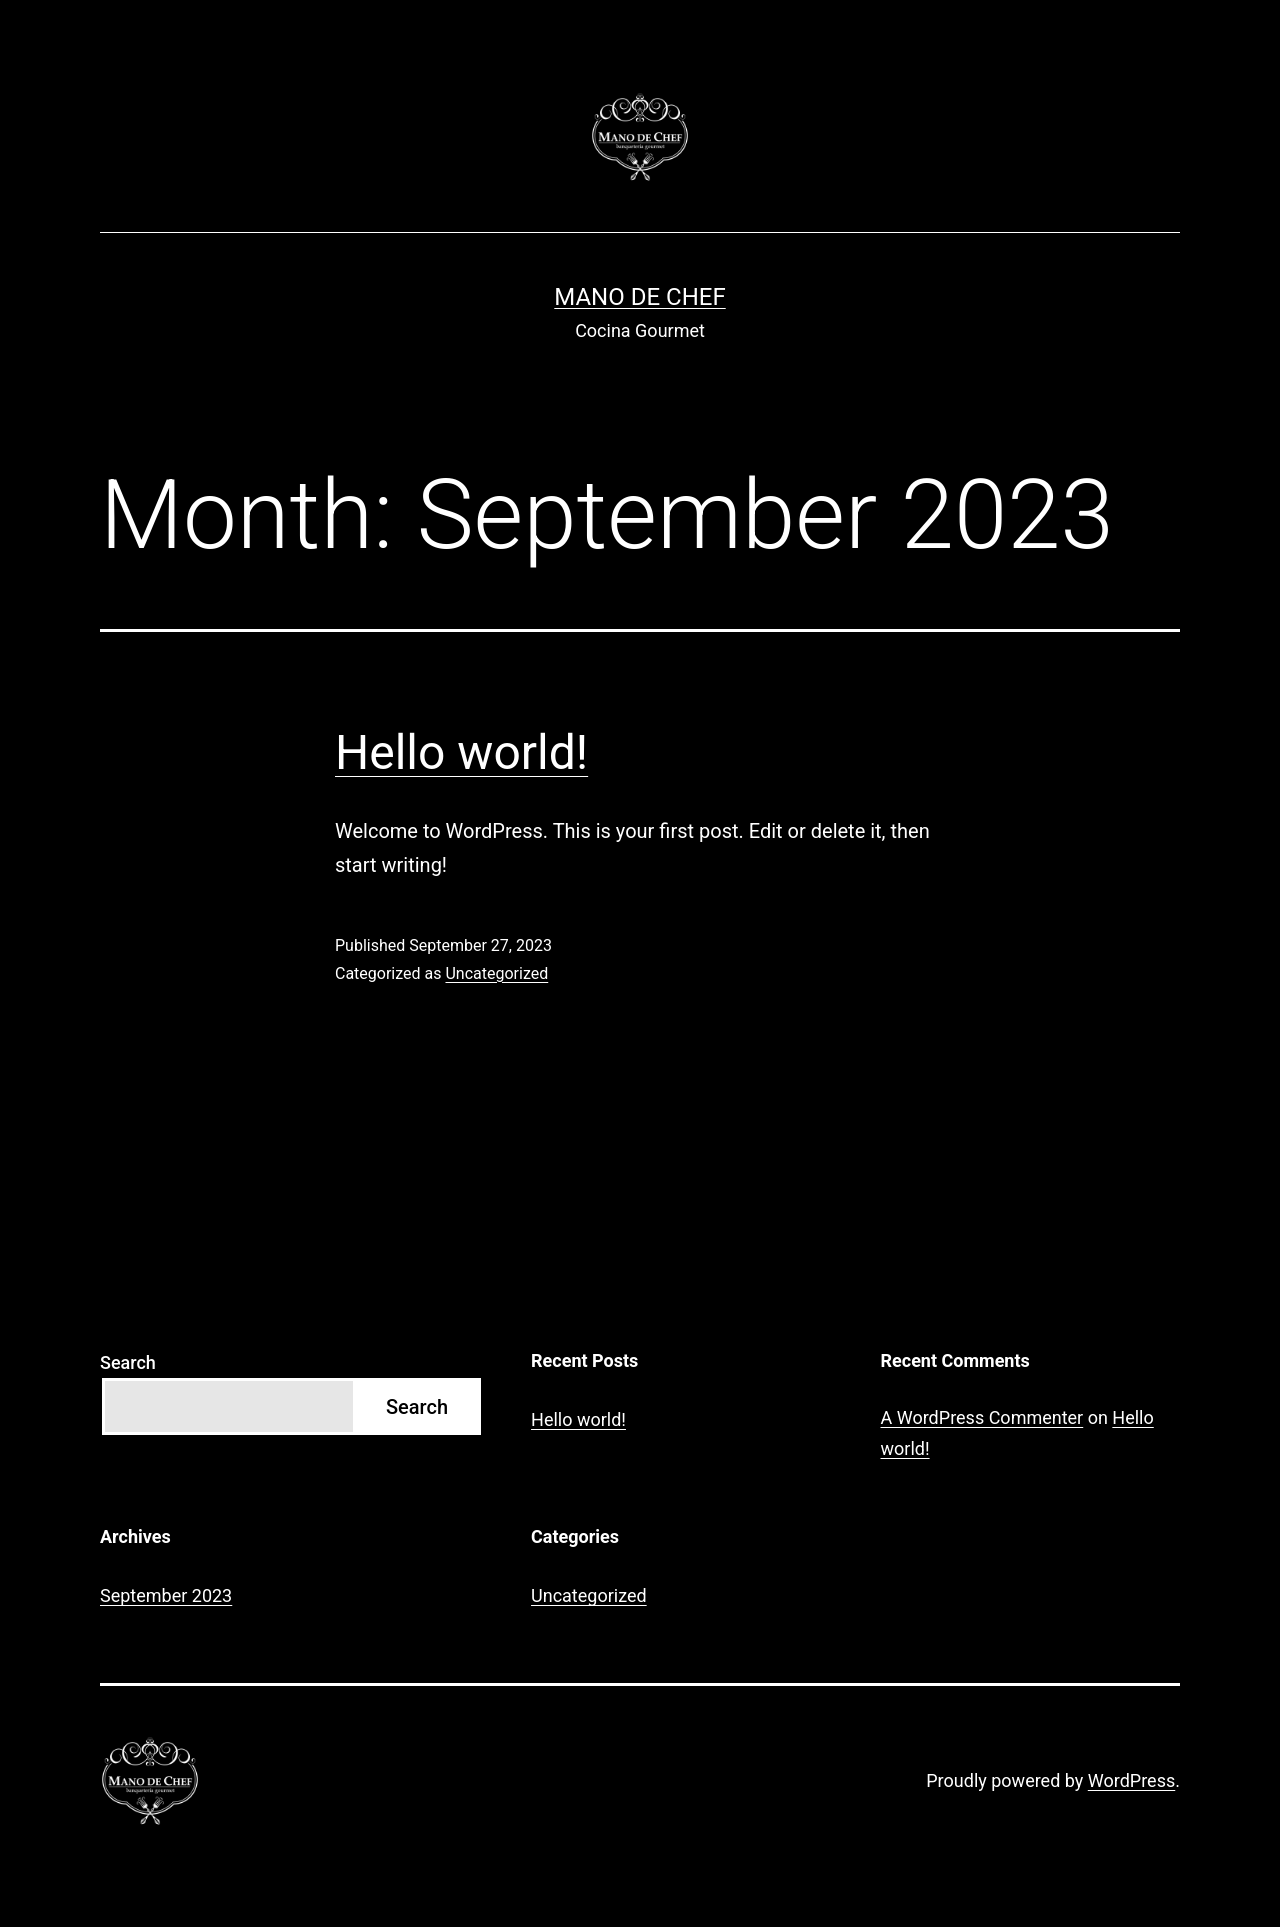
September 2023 (166, 1595)
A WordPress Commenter (982, 1417)
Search (128, 1362)
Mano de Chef (639, 297)
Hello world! (461, 752)
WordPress (1131, 1780)
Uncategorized (496, 973)
